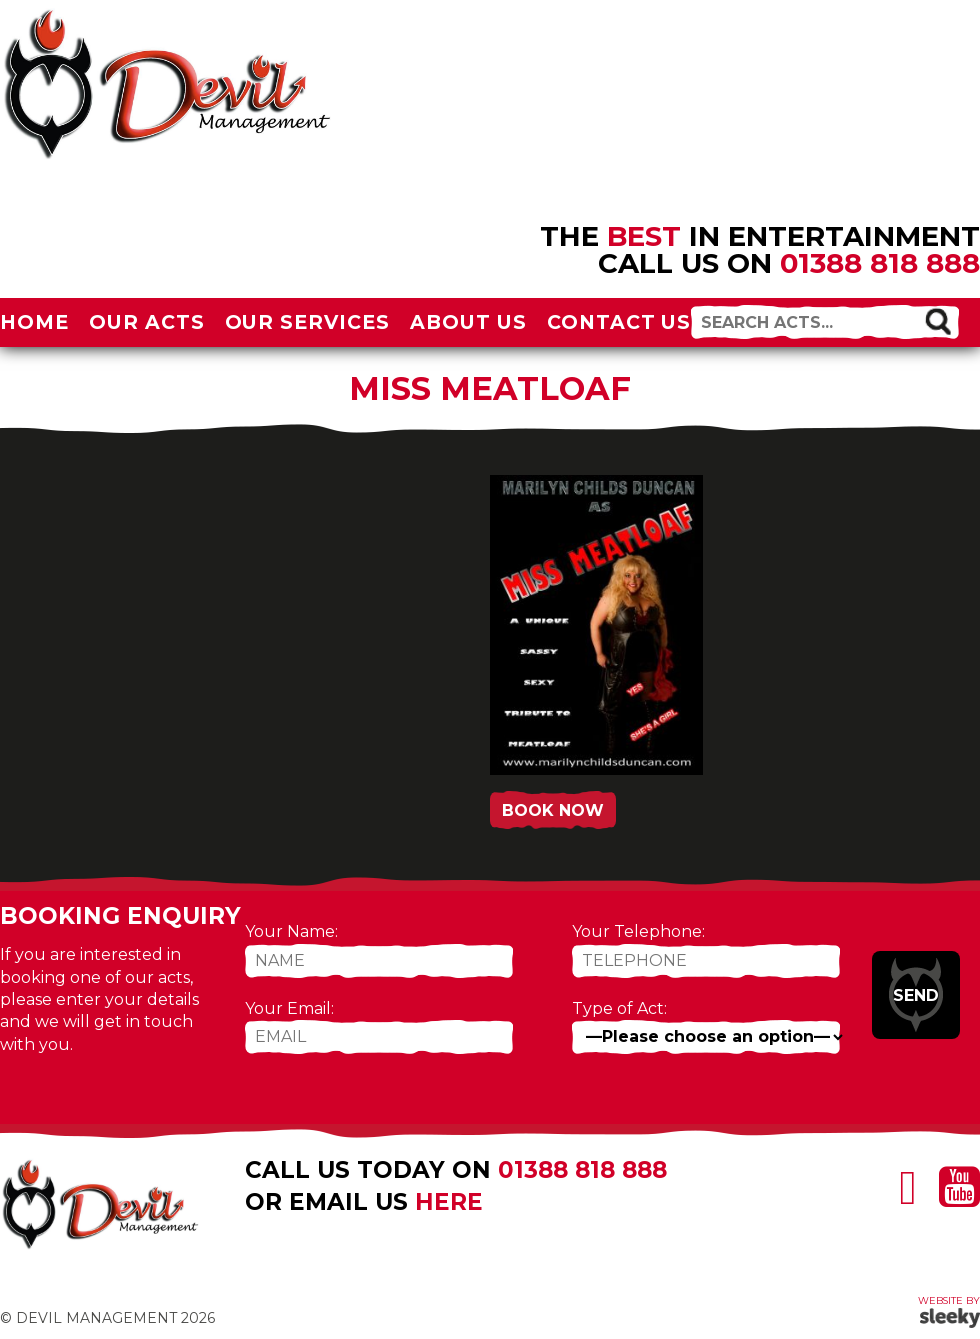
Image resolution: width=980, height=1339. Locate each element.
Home (34, 322)
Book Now (553, 810)
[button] (938, 320)
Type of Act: (619, 1008)
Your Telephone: (638, 931)
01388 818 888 (880, 263)
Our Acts (147, 322)
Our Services (308, 322)
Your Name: (291, 931)
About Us (468, 322)
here (449, 1202)
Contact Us (619, 322)
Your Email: (289, 1008)
